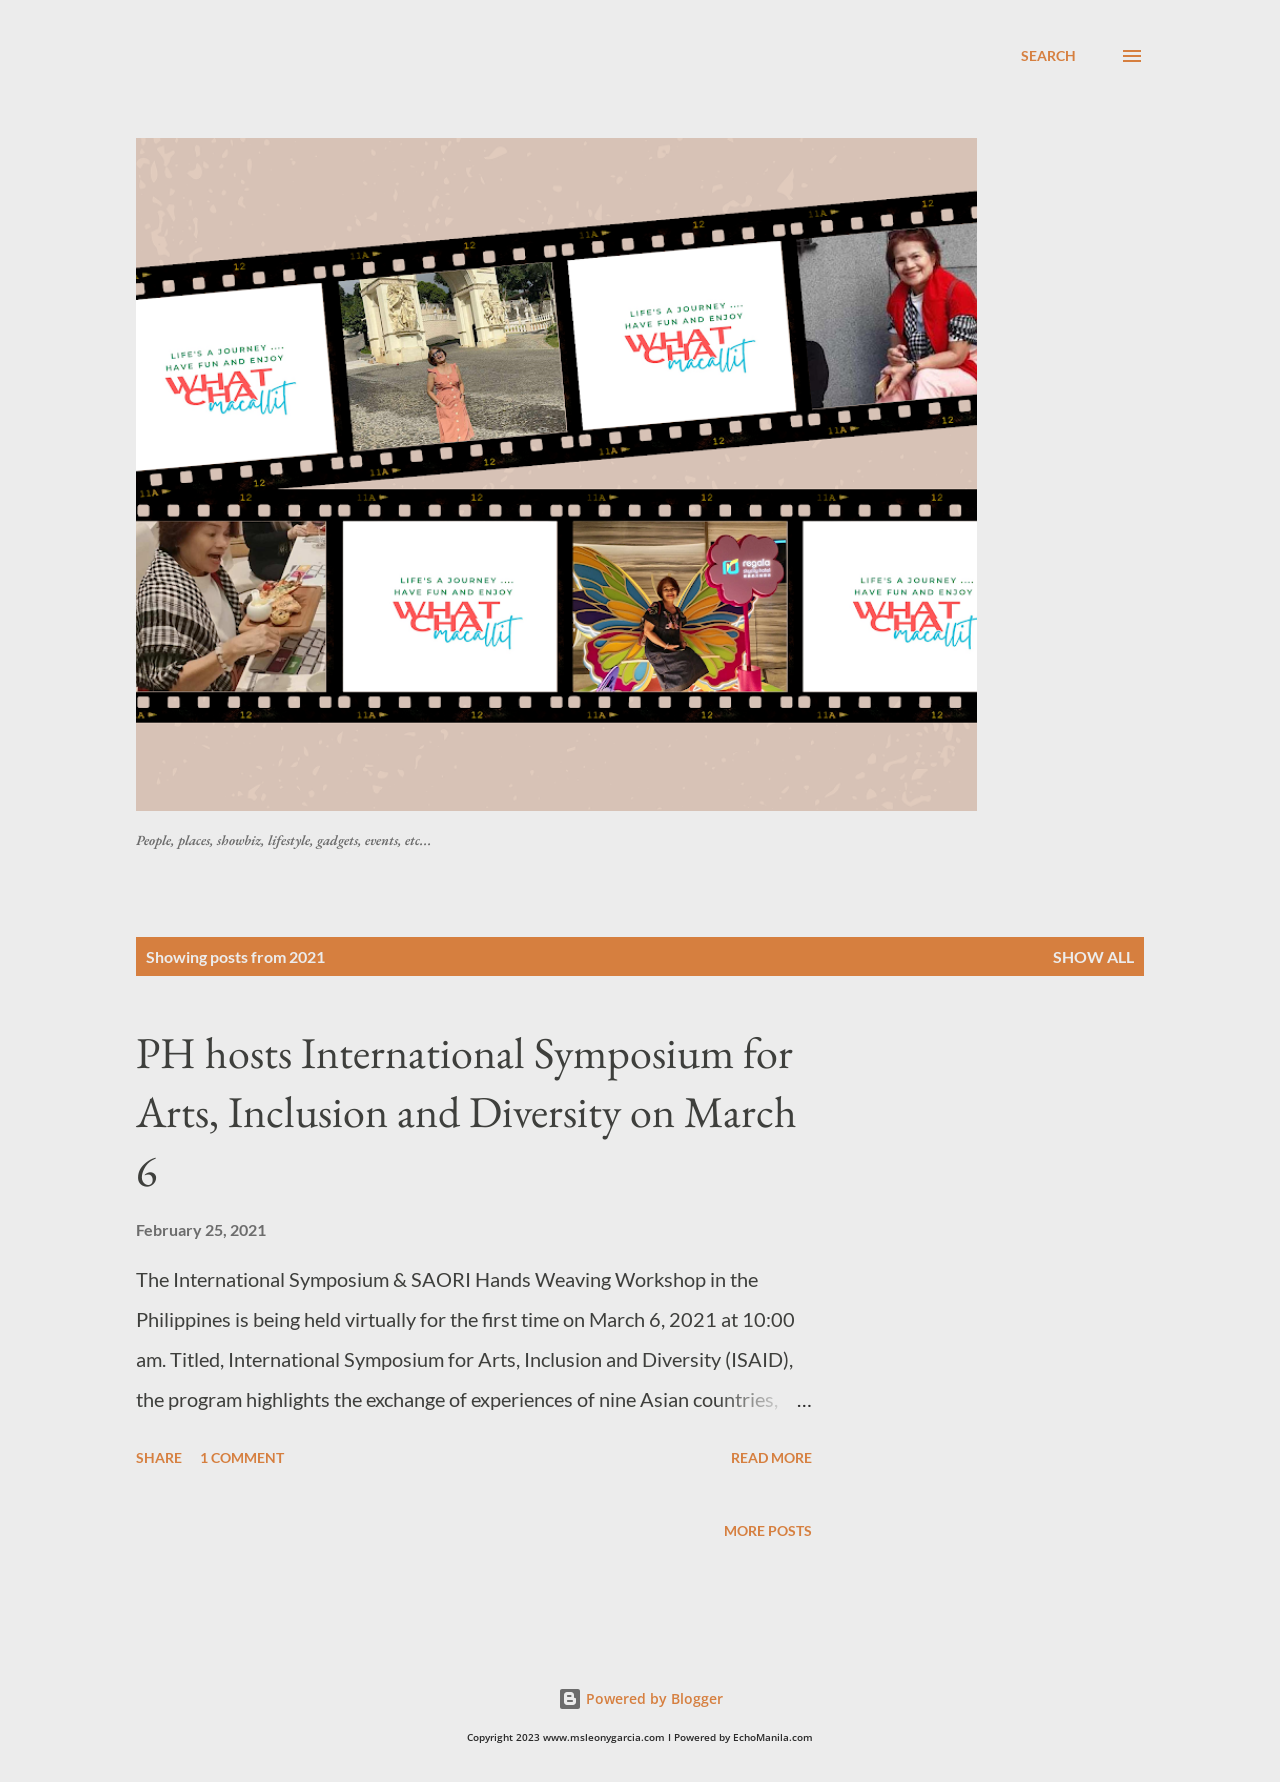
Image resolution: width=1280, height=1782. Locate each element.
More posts (768, 1530)
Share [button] (159, 1457)
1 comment (242, 1457)
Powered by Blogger (640, 1698)
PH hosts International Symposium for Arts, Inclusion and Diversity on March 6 (466, 1111)
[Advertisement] (621, 89)
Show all (1093, 956)
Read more (771, 1457)
